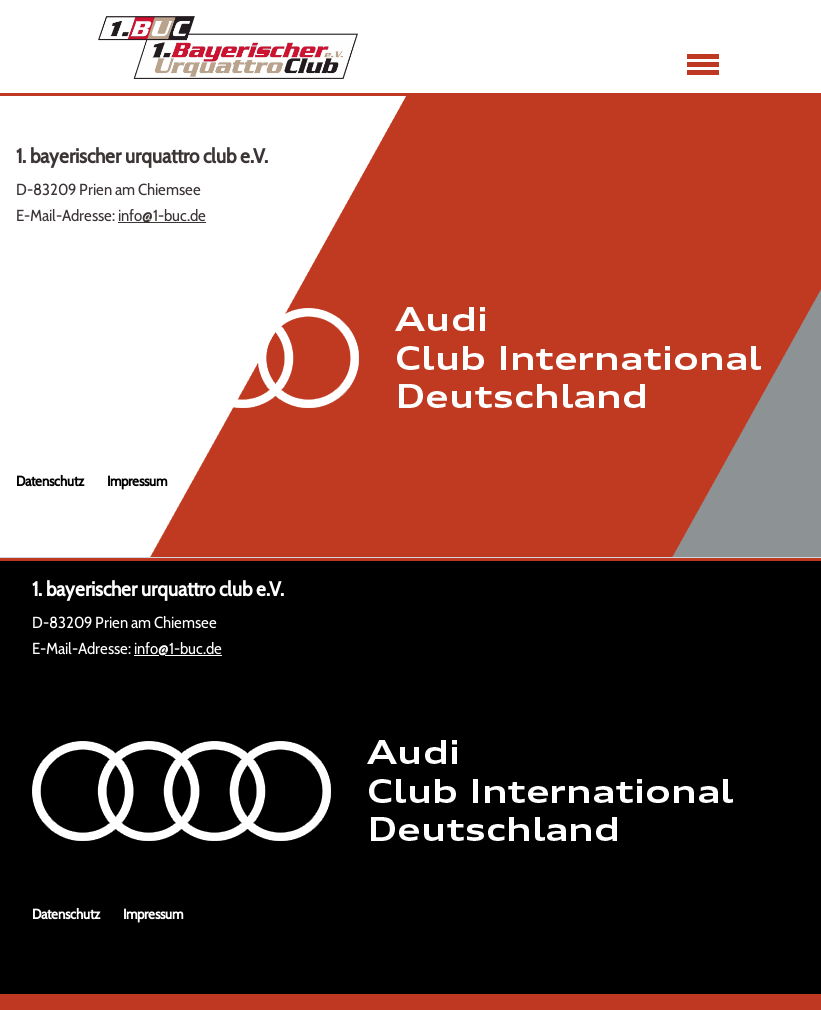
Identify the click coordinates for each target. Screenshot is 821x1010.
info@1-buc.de (162, 215)
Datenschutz (50, 481)
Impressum (137, 481)
